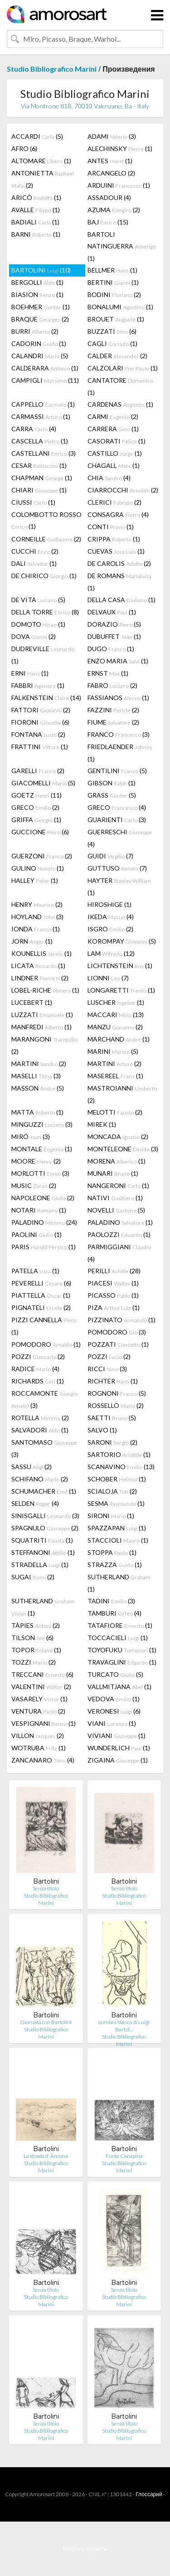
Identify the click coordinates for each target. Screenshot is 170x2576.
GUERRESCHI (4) (119, 838)
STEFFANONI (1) (43, 1552)
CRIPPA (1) (113, 539)
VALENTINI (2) (41, 1686)
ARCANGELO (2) (111, 173)
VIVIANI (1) (116, 1735)
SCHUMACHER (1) (43, 1491)
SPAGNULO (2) (44, 1528)
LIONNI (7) (108, 978)
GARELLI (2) (37, 770)
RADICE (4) (35, 1369)
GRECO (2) (35, 807)
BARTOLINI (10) (41, 270)
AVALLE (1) (35, 210)
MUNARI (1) (112, 1173)
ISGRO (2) (110, 929)
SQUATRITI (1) (42, 1540)
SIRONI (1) (110, 1515)
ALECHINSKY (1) (119, 148)
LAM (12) (111, 953)
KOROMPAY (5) (121, 941)
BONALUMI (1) (120, 307)
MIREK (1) (101, 1124)
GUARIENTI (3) (116, 819)
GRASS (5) (111, 795)
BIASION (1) (37, 294)
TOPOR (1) (36, 1650)
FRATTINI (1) (39, 746)
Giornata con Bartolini (46, 2022)
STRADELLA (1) (39, 1564)
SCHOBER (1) (116, 1479)
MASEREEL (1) (115, 1076)
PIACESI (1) (113, 1283)
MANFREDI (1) (41, 1027)
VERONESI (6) (114, 1711)
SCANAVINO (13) (121, 1467)
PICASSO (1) (113, 1295)
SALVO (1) (102, 1430)
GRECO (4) (116, 807)
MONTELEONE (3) (122, 1149)
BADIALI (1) (35, 222)
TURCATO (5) (115, 1674)
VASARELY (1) (39, 1699)
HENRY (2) (37, 904)
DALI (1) (34, 563)
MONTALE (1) (41, 1149)
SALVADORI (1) (39, 1430)
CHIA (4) (109, 478)
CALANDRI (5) (39, 356)
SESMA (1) (116, 1503)
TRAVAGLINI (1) (121, 1662)
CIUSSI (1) (33, 502)
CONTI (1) (110, 527)
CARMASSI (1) (40, 416)
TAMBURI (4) (114, 1613)
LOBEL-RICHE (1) (45, 990)
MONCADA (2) (117, 1136)
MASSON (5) (37, 1088)
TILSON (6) (32, 1637)
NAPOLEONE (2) (42, 1198)
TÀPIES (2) (35, 1625)
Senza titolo (46, 1888)
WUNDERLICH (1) (118, 1748)
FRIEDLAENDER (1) (119, 753)
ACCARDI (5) (37, 136)
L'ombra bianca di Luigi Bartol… (124, 2026)
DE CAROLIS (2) (119, 563)
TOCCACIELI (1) (117, 1637)
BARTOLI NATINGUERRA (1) (121, 246)
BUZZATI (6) (111, 331)
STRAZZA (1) (114, 1564)
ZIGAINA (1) (117, 1760)
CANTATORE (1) (120, 386)
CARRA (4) (33, 429)
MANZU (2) (115, 1027)
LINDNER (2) (39, 978)
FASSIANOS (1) (118, 697)
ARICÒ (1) (36, 197)
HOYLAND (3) (37, 916)
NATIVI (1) (115, 1198)
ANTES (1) (109, 161)
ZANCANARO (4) (42, 1760)
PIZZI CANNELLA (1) (44, 1326)
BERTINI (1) (113, 282)
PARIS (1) (43, 1247)
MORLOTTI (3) (40, 1173)
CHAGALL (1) (113, 465)
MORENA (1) (116, 1161)
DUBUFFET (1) (114, 636)
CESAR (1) (39, 465)
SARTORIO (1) (119, 1454)
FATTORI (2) (40, 710)
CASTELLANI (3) (43, 453)
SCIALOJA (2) (112, 1491)
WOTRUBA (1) (38, 1748)
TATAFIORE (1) (119, 1625)
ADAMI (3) (111, 136)
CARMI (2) (112, 416)
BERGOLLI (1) (37, 282)
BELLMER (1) (112, 270)
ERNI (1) (30, 673)
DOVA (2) (33, 636)
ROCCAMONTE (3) (44, 1399)
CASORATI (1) (116, 441)
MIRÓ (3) (30, 1136)
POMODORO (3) (116, 1332)
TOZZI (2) (33, 1662)
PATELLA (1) (35, 1271)
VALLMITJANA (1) (119, 1686)
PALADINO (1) (120, 1222)
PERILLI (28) (114, 1271)
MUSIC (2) (33, 1185)
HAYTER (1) (119, 886)
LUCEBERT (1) (31, 1002)
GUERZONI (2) (41, 856)
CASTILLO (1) (114, 453)
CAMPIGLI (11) (45, 380)
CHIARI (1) (39, 490)
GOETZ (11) (36, 795)
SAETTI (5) (111, 1418)
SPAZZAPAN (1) (116, 1528)
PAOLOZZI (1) (119, 1234)
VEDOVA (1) (113, 1699)
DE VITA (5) (38, 600)
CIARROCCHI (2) (122, 490)
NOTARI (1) (38, 1210)
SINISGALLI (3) (45, 1515)
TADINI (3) (111, 1601)
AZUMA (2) (113, 210)
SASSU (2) (31, 1467)
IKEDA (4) (110, 916)
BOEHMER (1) (40, 307)
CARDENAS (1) (120, 404)
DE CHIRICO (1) (44, 575)
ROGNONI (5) (116, 1393)
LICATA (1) (38, 965)
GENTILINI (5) (117, 770)
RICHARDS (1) (37, 1381)
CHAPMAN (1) (41, 478)
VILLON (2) (37, 1735)
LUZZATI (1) (42, 1014)
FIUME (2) (113, 722)
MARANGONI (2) (44, 1045)
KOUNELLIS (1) (41, 953)
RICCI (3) (107, 1369)
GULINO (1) (37, 868)
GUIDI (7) (110, 856)
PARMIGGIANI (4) (119, 1253)
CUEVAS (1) (116, 551)
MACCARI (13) (115, 1014)
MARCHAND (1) (118, 1039)
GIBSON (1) (111, 783)
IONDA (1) (35, 929)
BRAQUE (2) (40, 319)
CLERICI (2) (114, 502)
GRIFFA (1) (36, 819)
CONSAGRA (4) (118, 514)
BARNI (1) (35, 234)
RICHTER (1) (112, 1381)
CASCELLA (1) (39, 441)
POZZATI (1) (118, 1344)
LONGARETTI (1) (121, 990)
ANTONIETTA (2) (42, 179)
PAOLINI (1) (36, 1234)
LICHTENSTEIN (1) (119, 965)
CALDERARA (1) (44, 368)
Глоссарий (149, 2494)
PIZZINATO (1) (121, 1320)
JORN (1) (32, 941)
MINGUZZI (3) (42, 1124)
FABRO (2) (112, 685)
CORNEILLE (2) (46, 539)
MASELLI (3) (36, 1076)
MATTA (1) (37, 1112)
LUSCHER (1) (115, 1002)
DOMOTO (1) (38, 624)
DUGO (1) (110, 649)
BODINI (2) (114, 294)
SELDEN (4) (35, 1503)
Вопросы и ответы (85, 2548)
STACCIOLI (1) (117, 1540)
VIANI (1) (111, 1723)
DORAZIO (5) (114, 624)
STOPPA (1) (111, 1552)
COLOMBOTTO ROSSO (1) (46, 520)
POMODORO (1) (46, 1344)
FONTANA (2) (38, 734)
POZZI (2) (38, 1356)
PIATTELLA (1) (40, 1295)
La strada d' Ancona (46, 2155)
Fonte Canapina (124, 2155)
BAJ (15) (107, 222)
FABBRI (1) (37, 685)
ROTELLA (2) (40, 1418)
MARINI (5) (112, 1051)
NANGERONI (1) (118, 1185)
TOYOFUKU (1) (121, 1650)
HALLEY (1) (34, 880)
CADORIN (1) (38, 343)
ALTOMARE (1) (41, 161)
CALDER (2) (117, 356)
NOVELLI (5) (116, 1210)
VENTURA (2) (38, 1711)
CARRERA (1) (113, 429)
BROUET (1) (115, 319)
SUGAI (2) (32, 1577)
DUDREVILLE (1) (42, 655)
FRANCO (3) (118, 734)
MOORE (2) (36, 1161)
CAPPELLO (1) (43, 404)
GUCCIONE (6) (40, 832)
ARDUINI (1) (118, 185)
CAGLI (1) (112, 343)
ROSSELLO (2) (115, 1405)
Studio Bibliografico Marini (52, 68)
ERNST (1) (107, 673)
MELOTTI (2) (114, 1112)
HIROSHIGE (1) (109, 904)
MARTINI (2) (38, 1063)
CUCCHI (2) (34, 551)
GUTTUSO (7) (117, 868)
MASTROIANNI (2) (122, 1094)
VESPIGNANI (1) (43, 1723)
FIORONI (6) (40, 722)
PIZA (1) (113, 1307)
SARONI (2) (112, 1442)
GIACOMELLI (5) (43, 783)
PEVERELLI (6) (41, 1283)
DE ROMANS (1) (119, 582)
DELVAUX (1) (111, 612)
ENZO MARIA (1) (117, 661)
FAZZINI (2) (113, 710)
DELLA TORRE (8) (45, 612)
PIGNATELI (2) (41, 1307)
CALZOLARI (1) (122, 368)
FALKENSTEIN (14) (46, 697)
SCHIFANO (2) (39, 1479)
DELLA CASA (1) (121, 600)
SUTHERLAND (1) (119, 1583)
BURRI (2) (34, 331)
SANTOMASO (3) (44, 1448)
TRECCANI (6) (42, 1674)
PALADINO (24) (44, 1222)
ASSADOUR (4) (109, 197)
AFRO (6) (24, 148)
